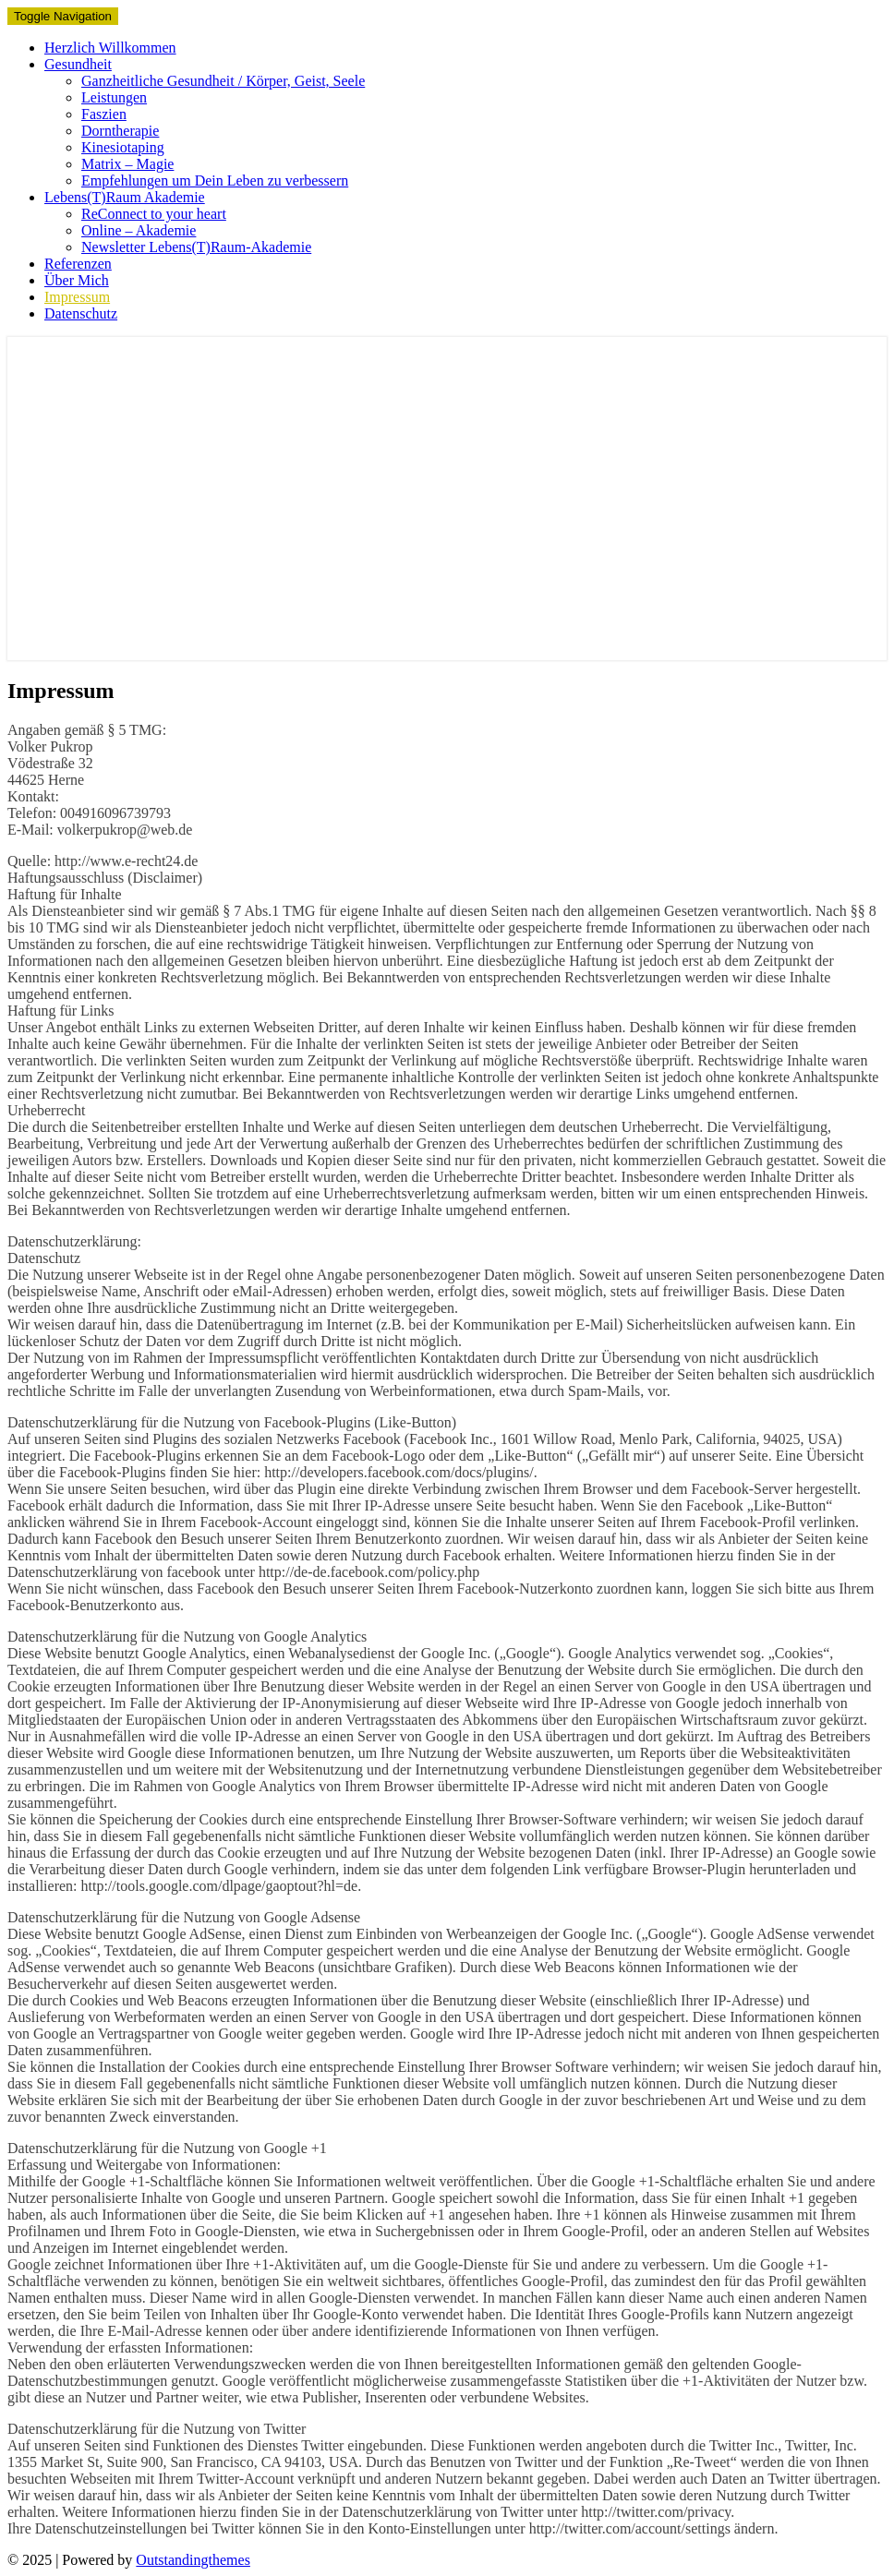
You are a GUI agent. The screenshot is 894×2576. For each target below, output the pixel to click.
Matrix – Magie (127, 164)
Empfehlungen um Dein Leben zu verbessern (214, 180)
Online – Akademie (138, 230)
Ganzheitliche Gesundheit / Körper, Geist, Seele (223, 81)
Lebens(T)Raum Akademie (124, 197)
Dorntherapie (120, 130)
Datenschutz (80, 313)
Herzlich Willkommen (110, 47)
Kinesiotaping (122, 147)
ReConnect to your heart (153, 214)
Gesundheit (78, 64)
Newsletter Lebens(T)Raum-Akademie (196, 247)
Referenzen (78, 263)
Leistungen (114, 97)
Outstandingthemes (193, 2560)
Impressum (77, 297)
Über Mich (76, 280)
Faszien (104, 114)
